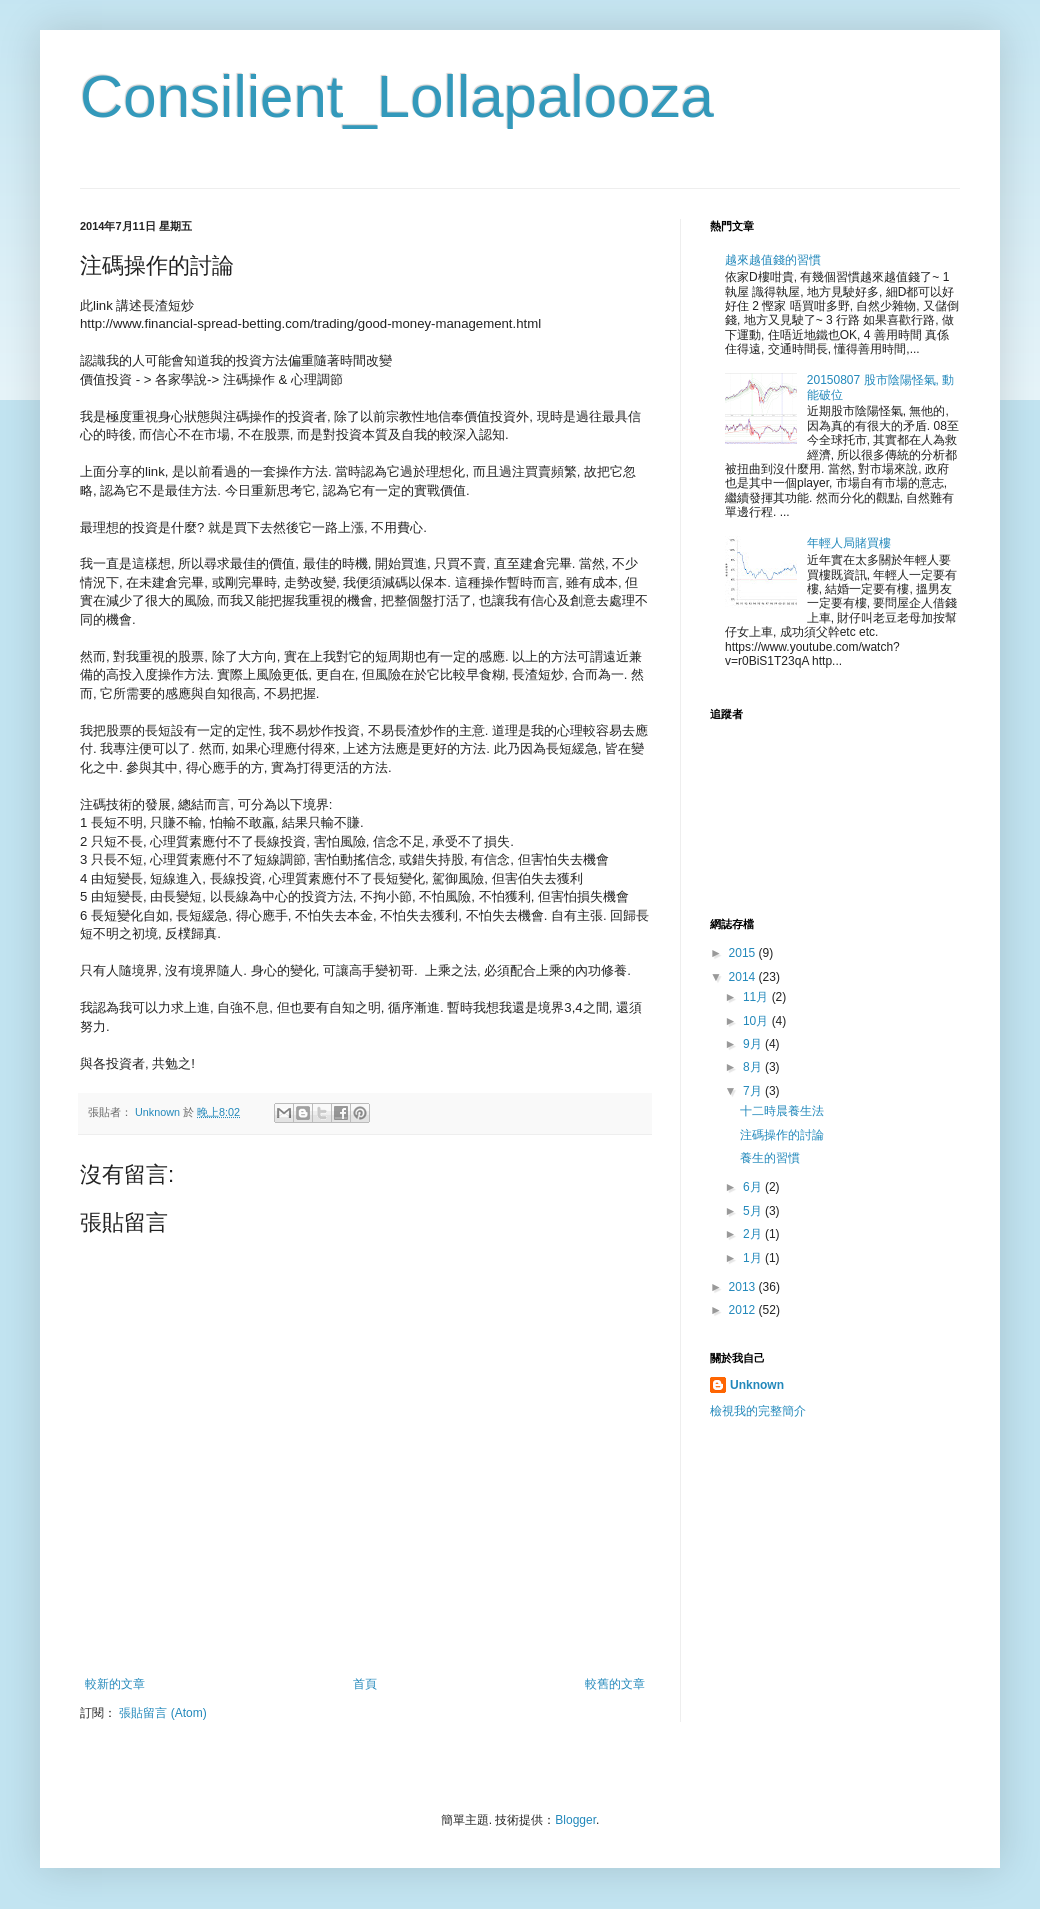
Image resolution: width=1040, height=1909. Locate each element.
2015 (744, 953)
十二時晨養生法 (782, 1111)
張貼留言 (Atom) (162, 1713)
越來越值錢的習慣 (773, 260)
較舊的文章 (615, 1684)
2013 (744, 1287)
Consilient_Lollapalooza (397, 96)
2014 (744, 977)
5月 (754, 1211)
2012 (744, 1310)
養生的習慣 (770, 1158)
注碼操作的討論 (782, 1135)
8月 (754, 1067)
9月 (754, 1044)
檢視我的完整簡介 (758, 1411)
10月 (757, 1021)
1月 (754, 1258)
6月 (754, 1187)
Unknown (757, 1385)
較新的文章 (115, 1684)
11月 (757, 997)
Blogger (575, 1820)
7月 (754, 1091)
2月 (754, 1234)
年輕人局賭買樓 (849, 543)
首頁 (365, 1684)
